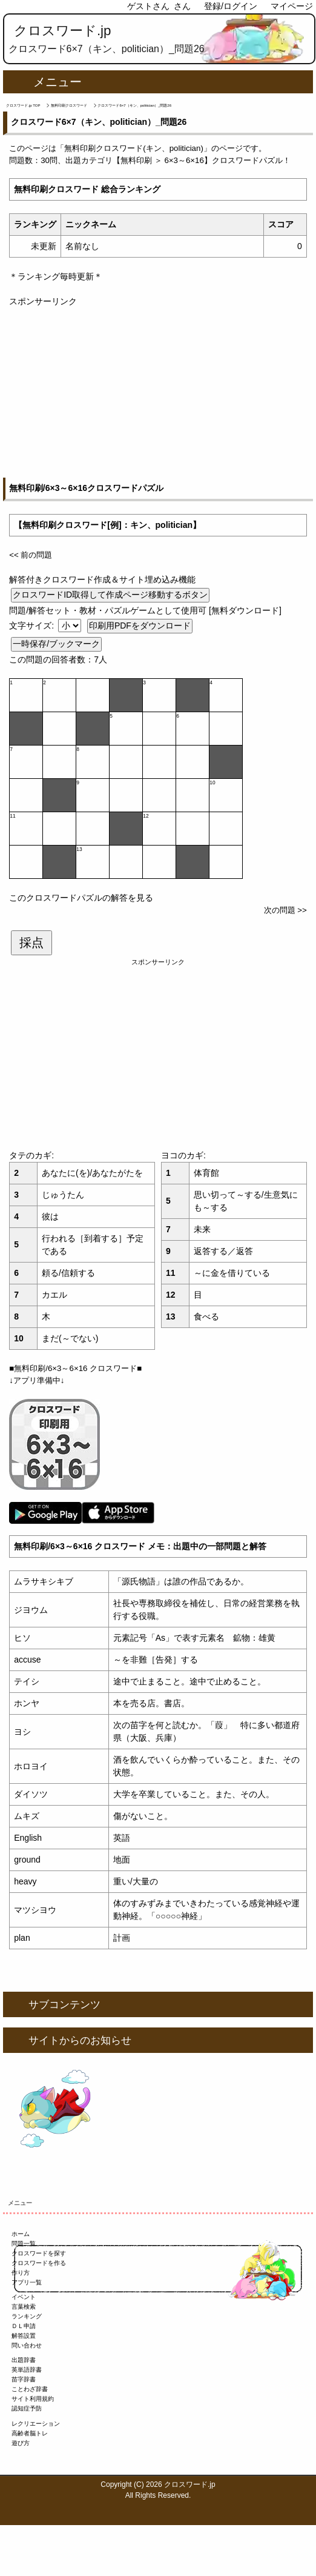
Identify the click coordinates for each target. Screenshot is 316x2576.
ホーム (21, 2234)
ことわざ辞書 (30, 2389)
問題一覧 (24, 2243)
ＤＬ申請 (24, 2326)
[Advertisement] (158, 393)
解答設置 (24, 2335)
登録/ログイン (230, 6)
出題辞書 (24, 2360)
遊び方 (21, 2443)
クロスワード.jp (62, 30)
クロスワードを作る (39, 2263)
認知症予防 (27, 2408)
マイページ (292, 6)
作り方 (21, 2272)
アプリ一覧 (27, 2282)
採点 (31, 942)
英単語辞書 (27, 2369)
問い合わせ (27, 2345)
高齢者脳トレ (30, 2433)
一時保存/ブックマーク (56, 644)
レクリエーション (36, 2423)
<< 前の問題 (30, 554)
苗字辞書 (24, 2379)
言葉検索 (24, 2306)
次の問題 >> (285, 910)
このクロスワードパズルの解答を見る (81, 898)
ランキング (27, 2316)
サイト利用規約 (33, 2398)
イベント (24, 2297)
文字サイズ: (32, 625)
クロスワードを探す (39, 2253)
